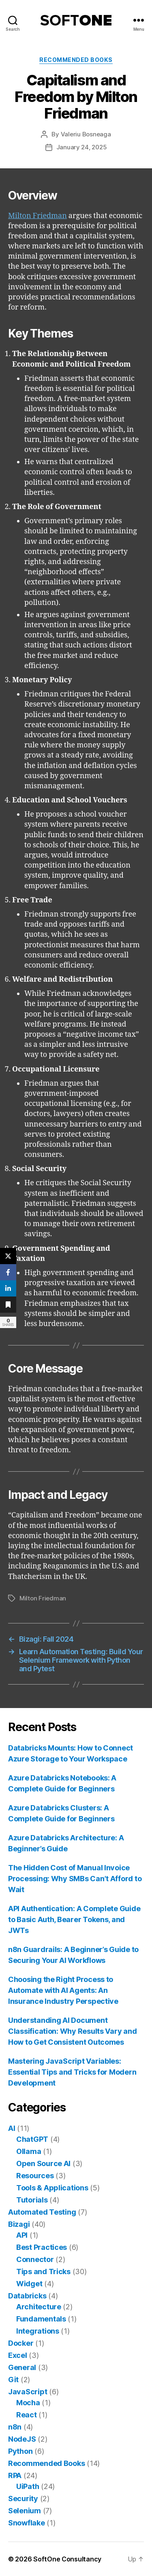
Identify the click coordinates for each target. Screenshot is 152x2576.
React (26, 2414)
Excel (17, 2355)
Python (20, 2451)
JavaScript (27, 2391)
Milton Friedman (37, 216)
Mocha (28, 2402)
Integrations (37, 2331)
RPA (14, 2475)
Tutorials (32, 2200)
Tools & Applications (52, 2187)
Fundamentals (41, 2319)
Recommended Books (76, 59)
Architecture (38, 2306)
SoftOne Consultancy (67, 2559)
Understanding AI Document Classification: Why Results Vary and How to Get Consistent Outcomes (72, 2031)
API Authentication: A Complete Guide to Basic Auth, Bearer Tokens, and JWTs (74, 1919)
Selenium (24, 2510)
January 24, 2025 (81, 147)
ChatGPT (32, 2139)
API (22, 2235)
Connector (35, 2259)
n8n (14, 2427)
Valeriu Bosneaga (86, 134)
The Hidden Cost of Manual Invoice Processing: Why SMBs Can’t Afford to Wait (74, 1878)
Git (13, 2379)
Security (23, 2498)
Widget (29, 2283)
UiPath (27, 2486)
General (22, 2367)
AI (11, 2128)
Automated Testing (42, 2212)
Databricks (27, 2296)
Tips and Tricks (43, 2271)
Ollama (28, 2151)
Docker (20, 2343)
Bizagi (19, 2224)
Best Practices (41, 2247)
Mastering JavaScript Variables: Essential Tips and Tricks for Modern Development (72, 2072)
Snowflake (26, 2523)
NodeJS (22, 2439)
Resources (35, 2175)
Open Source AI (43, 2163)
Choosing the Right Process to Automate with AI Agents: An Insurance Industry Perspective (63, 1990)
